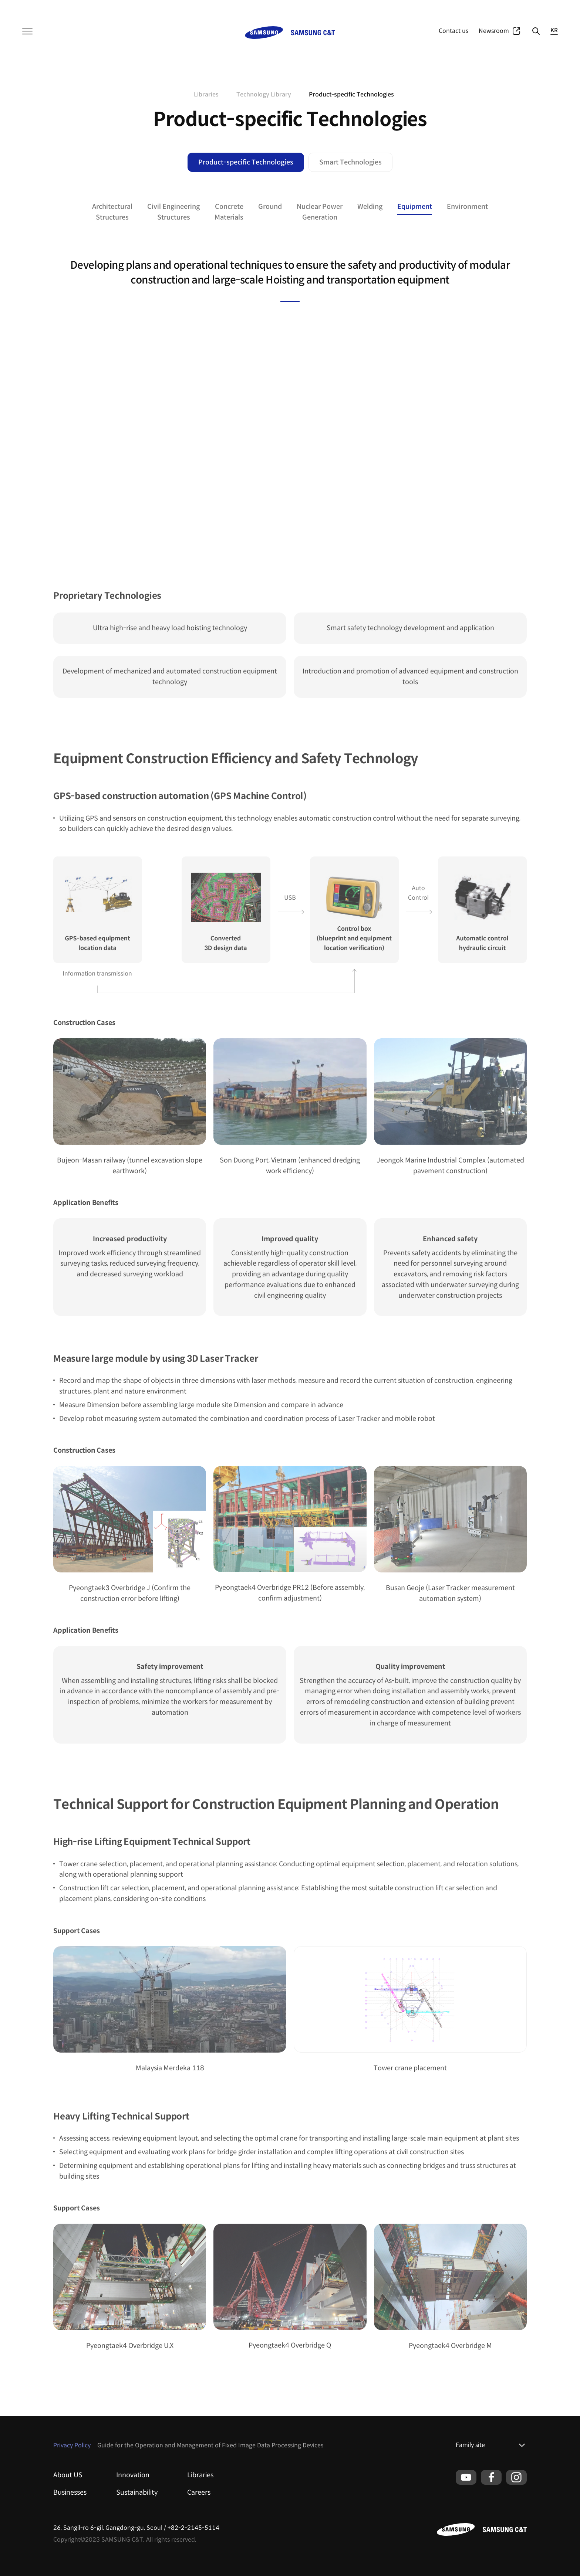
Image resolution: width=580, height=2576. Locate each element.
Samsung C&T (39, 7)
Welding (369, 207)
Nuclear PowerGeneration (320, 212)
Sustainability (137, 2492)
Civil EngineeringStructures (173, 212)
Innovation (132, 2475)
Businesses (471, 7)
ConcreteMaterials (229, 212)
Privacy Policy (72, 2445)
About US (67, 2475)
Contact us (453, 31)
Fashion (88, 7)
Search (535, 31)
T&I (67, 7)
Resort (113, 7)
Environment (467, 207)
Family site (470, 2445)
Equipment (414, 207)
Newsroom (494, 31)
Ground (270, 207)
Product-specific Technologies (245, 162)
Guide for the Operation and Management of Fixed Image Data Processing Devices (210, 2445)
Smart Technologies (350, 162)
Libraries (200, 2475)
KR (554, 30)
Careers (198, 2492)
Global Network (539, 7)
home (181, 94)
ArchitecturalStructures (112, 212)
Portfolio (503, 7)
